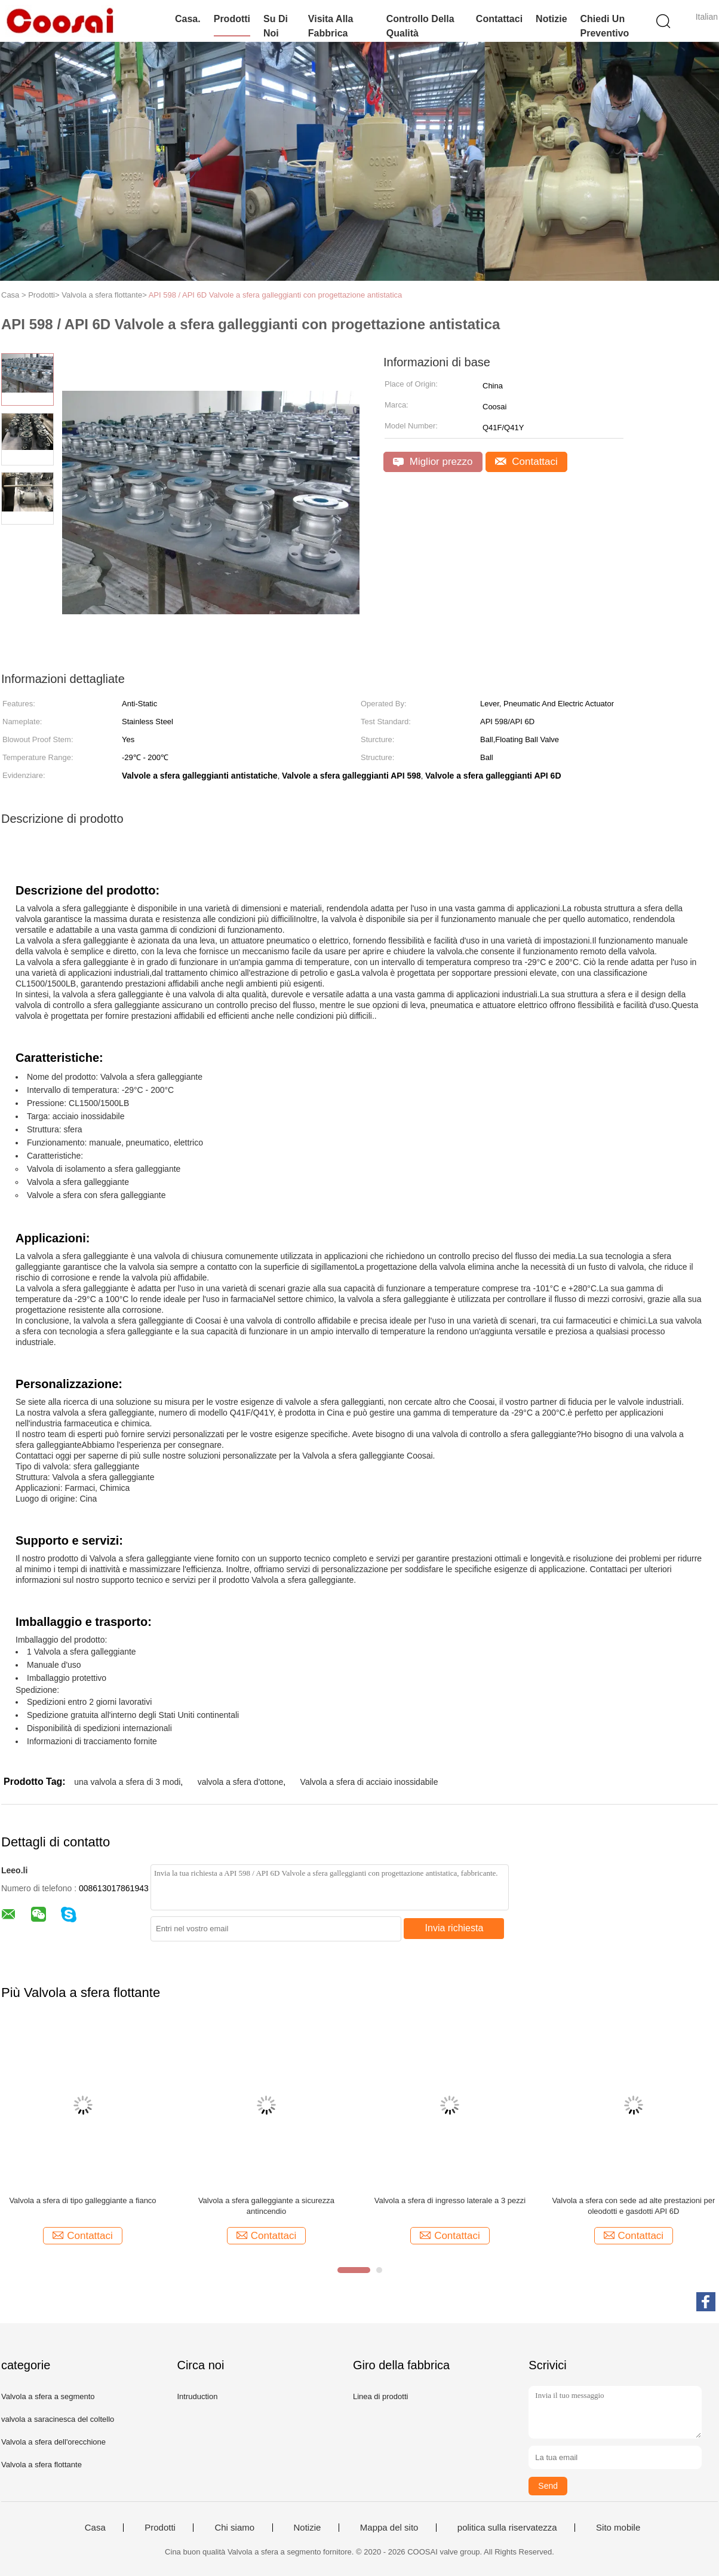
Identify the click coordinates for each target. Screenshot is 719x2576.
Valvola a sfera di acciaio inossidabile (369, 1782)
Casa (95, 2527)
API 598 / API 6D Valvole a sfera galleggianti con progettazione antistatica (275, 294)
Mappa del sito (389, 2527)
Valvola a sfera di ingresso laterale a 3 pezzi (450, 2200)
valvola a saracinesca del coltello (57, 2419)
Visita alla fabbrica (331, 26)
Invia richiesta (454, 1928)
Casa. (188, 19)
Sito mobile (618, 2527)
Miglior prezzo (433, 461)
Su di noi (275, 26)
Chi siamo (234, 2527)
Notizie (551, 19)
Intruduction (197, 2396)
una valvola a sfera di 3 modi (127, 1782)
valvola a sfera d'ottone (241, 1782)
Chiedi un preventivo (604, 26)
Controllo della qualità (420, 26)
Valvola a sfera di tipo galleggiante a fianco (82, 2200)
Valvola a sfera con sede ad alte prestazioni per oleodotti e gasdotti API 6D (633, 2206)
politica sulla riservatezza (507, 2527)
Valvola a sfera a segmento (48, 2396)
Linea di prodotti (380, 2396)
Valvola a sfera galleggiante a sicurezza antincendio (266, 2206)
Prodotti (232, 19)
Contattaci (499, 19)
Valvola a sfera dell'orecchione (53, 2441)
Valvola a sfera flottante (41, 2464)
